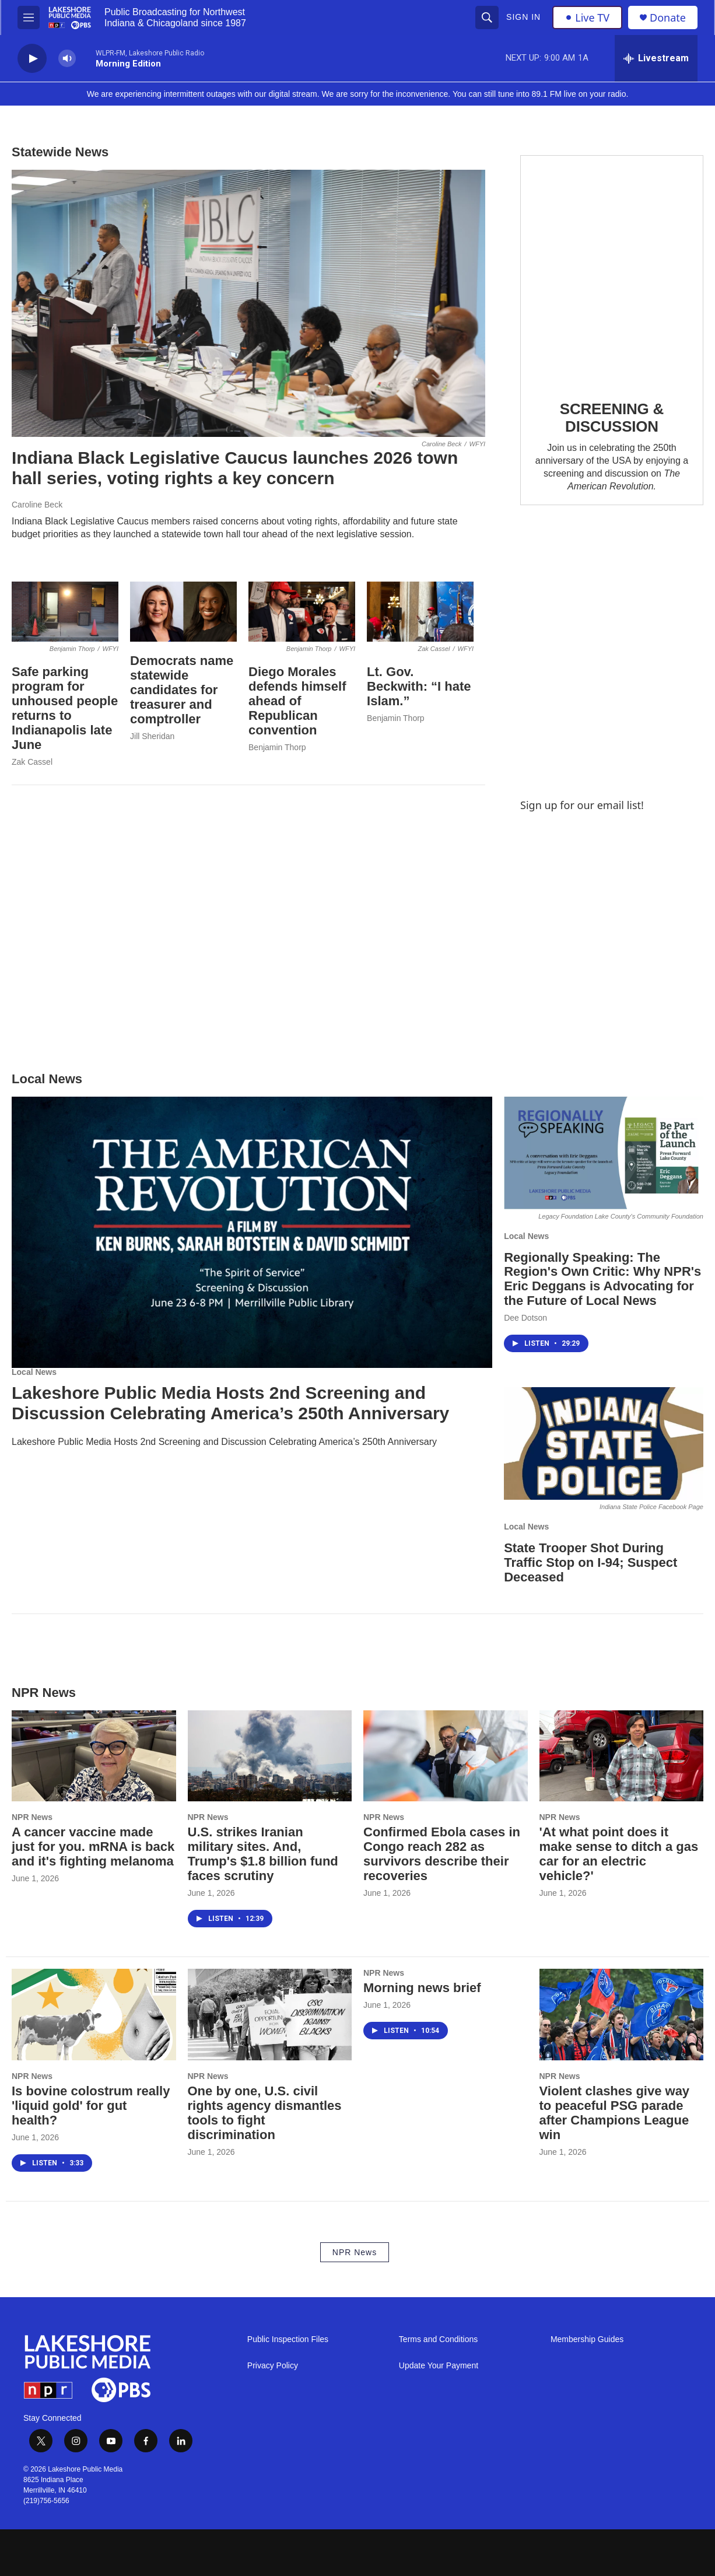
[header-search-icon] (487, 17)
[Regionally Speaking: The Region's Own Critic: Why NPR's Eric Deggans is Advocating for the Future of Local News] (603, 1153)
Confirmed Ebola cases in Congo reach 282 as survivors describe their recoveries (441, 1854)
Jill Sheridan (152, 736)
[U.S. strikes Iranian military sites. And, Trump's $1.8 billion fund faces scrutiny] (270, 1756)
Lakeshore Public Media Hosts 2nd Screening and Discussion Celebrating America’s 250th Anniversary (230, 1403)
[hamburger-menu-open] (28, 17)
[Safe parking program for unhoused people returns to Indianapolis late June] (65, 612)
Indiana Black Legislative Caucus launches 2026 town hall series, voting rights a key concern (235, 468)
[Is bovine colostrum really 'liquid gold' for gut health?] (94, 2014)
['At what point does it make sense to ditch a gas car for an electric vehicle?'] (621, 1756)
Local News (34, 1372)
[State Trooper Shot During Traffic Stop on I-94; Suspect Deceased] (603, 1443)
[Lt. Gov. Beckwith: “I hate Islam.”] (420, 612)
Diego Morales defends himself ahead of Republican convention (297, 700)
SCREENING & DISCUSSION (612, 417)
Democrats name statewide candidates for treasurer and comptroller (181, 689)
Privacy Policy (272, 2365)
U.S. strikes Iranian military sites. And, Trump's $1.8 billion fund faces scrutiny (263, 1854)
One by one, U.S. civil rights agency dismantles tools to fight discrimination (265, 2113)
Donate (668, 18)
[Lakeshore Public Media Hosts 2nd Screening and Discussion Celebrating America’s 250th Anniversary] (252, 1232)
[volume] (67, 59)
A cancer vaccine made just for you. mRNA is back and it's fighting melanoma (93, 1846)
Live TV (587, 17)
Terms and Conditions (438, 2339)
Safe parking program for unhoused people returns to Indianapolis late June (65, 708)
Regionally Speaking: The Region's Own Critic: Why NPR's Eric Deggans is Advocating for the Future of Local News (602, 1279)
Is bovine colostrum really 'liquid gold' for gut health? (91, 2105)
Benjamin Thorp (277, 747)
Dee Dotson (525, 1317)
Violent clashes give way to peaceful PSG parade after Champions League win (614, 2113)
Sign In (523, 17)
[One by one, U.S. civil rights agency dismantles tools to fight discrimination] (270, 2014)
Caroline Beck (37, 504)
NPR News (32, 1817)
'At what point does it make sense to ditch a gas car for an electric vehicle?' (619, 1854)
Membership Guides (587, 2339)
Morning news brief (422, 1987)
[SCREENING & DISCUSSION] (612, 269)
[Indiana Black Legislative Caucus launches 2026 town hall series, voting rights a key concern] (248, 303)
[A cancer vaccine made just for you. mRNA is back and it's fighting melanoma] (94, 1756)
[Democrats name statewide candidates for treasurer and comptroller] (183, 612)
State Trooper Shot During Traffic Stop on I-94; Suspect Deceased (590, 1562)
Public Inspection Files (287, 2339)
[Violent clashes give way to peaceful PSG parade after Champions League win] (621, 2014)
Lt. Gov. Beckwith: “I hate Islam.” (419, 686)
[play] (32, 58)
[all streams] (656, 58)
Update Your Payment (438, 2365)
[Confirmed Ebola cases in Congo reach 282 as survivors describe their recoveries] (445, 1756)
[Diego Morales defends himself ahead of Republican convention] (301, 612)
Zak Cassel (32, 761)
